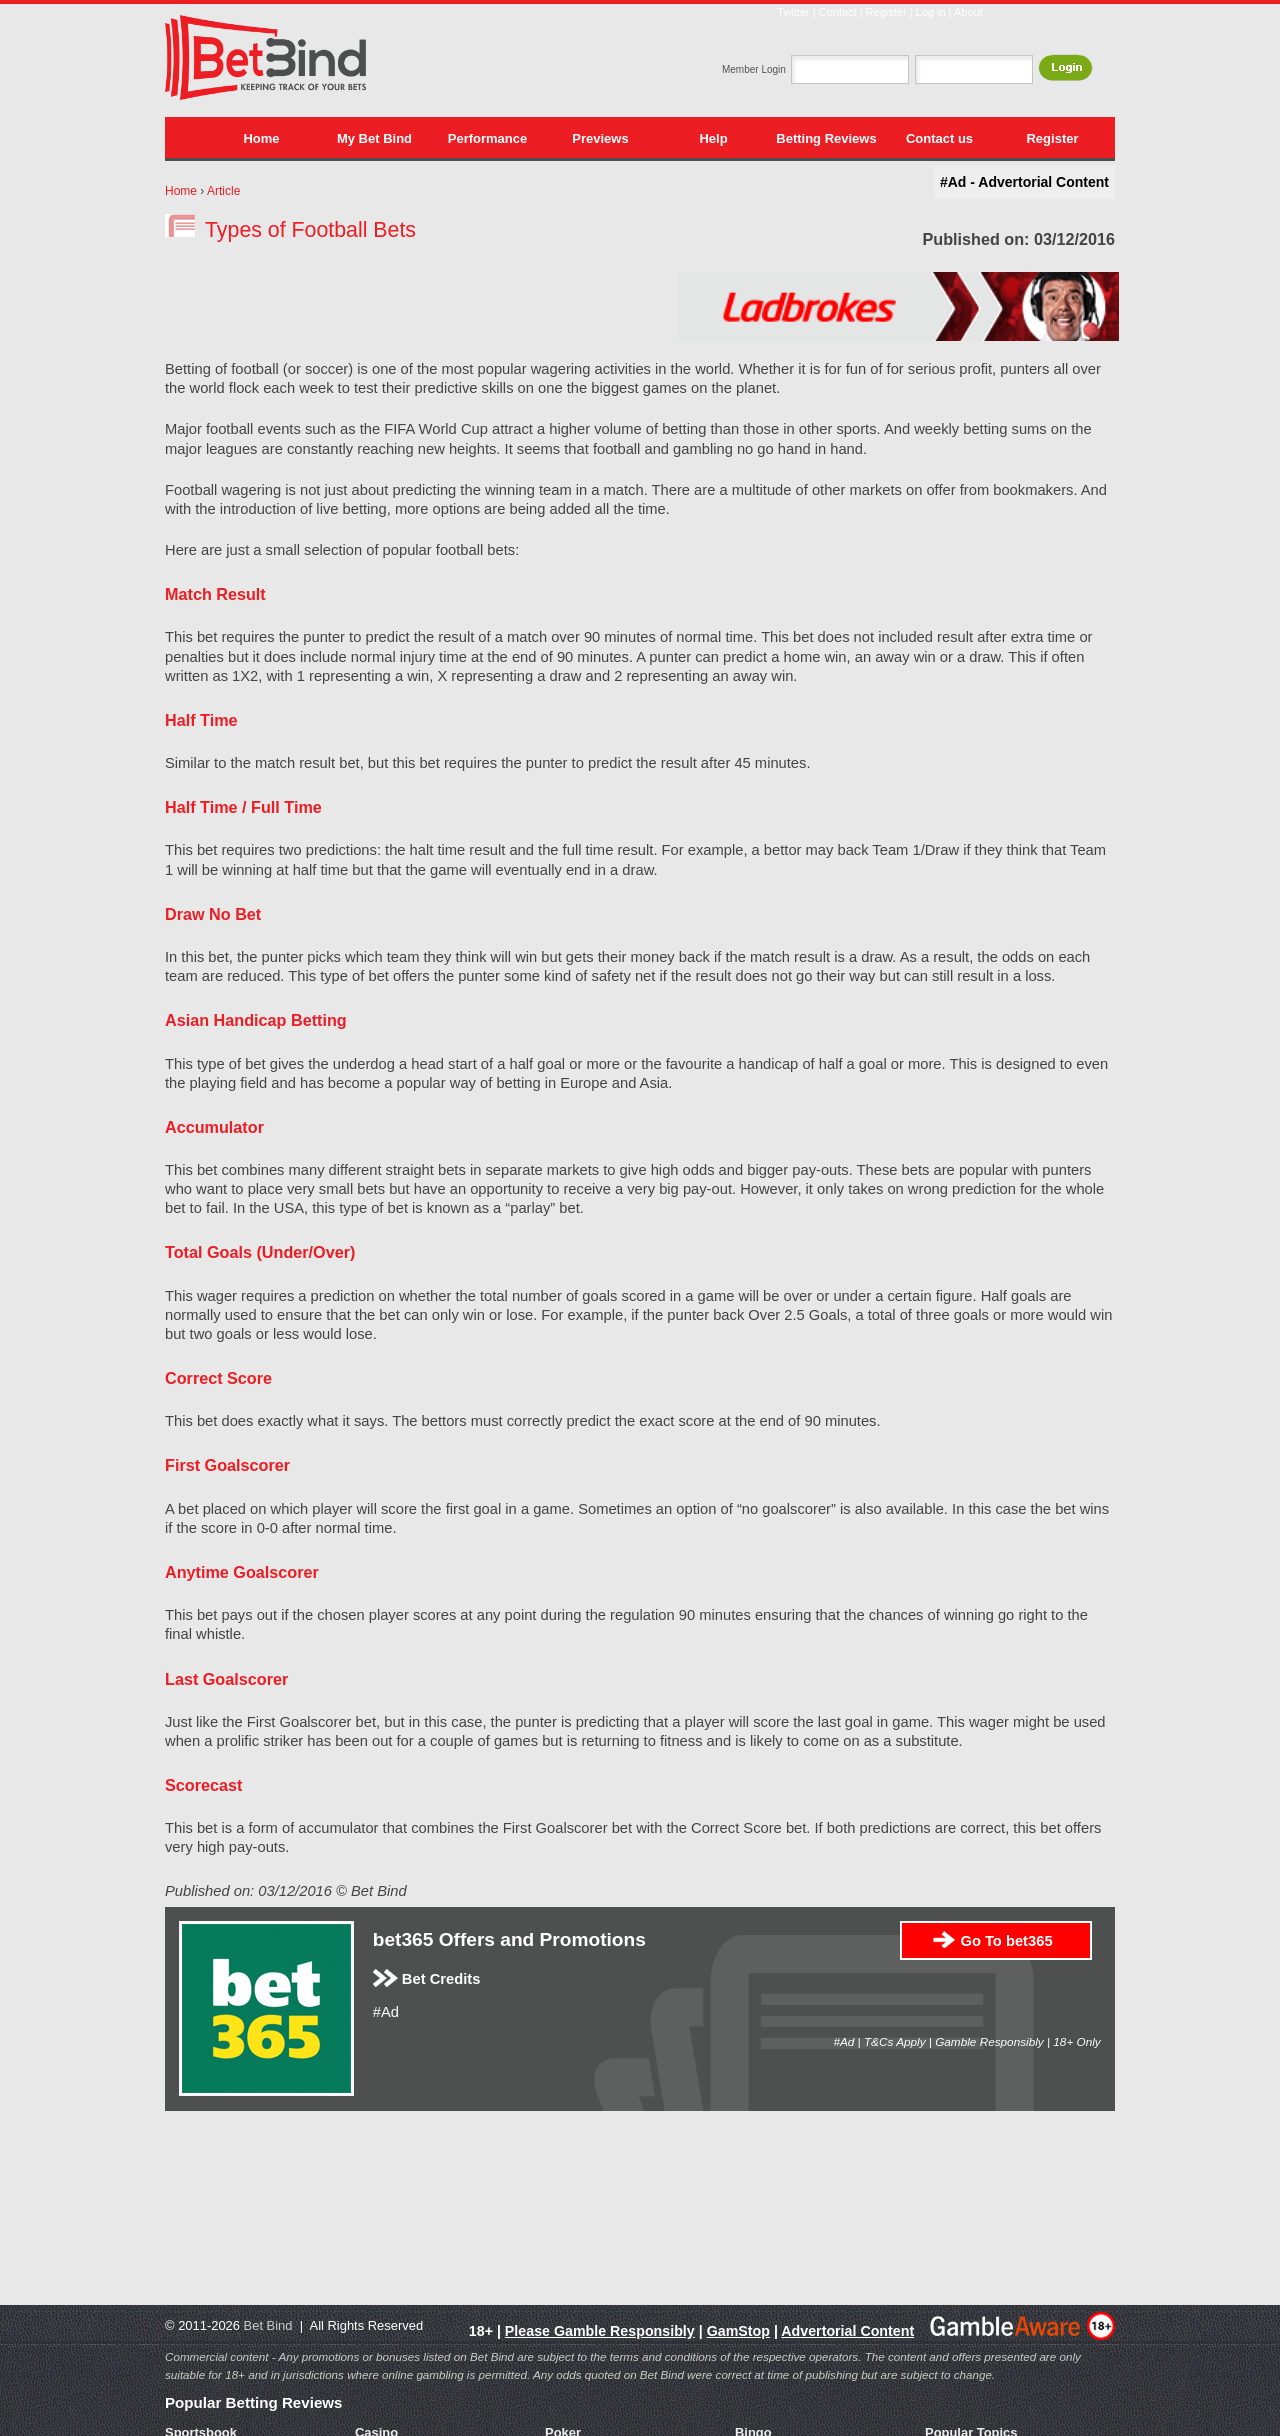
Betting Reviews (826, 138)
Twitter (793, 12)
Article (223, 191)
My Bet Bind (374, 138)
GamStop (738, 2331)
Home (261, 138)
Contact (838, 12)
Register (886, 12)
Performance (487, 138)
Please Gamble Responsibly (600, 2331)
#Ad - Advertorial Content (1024, 182)
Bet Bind (268, 2325)
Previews (600, 138)
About (968, 12)
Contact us (939, 138)
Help (713, 138)
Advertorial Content (847, 2331)
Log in (931, 12)
